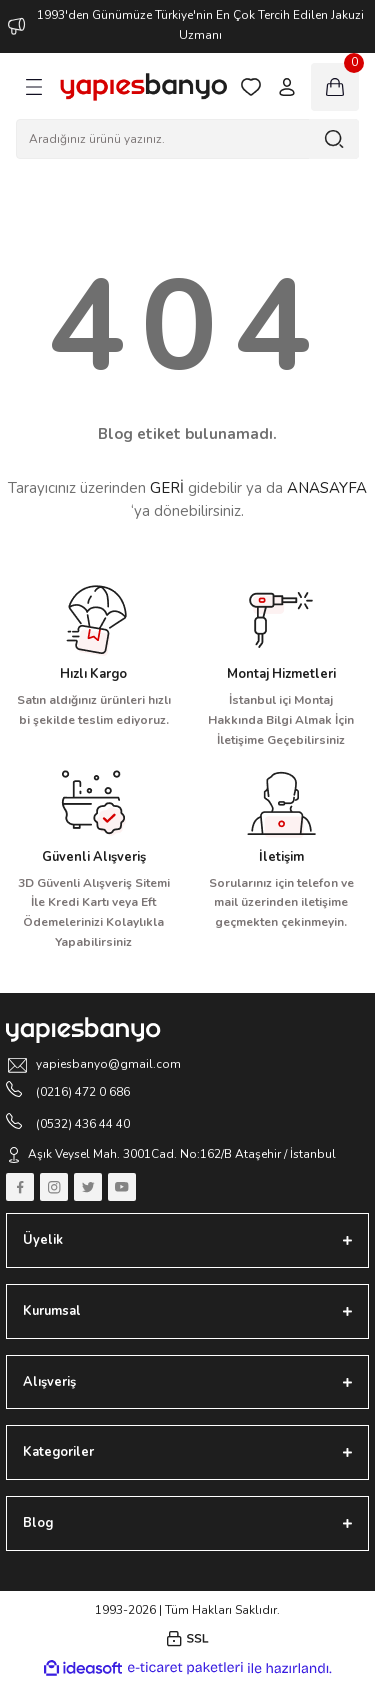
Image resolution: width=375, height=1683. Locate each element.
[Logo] (143, 87)
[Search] (187, 139)
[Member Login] (287, 87)
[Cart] (335, 87)
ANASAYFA (327, 488)
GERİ (167, 488)
